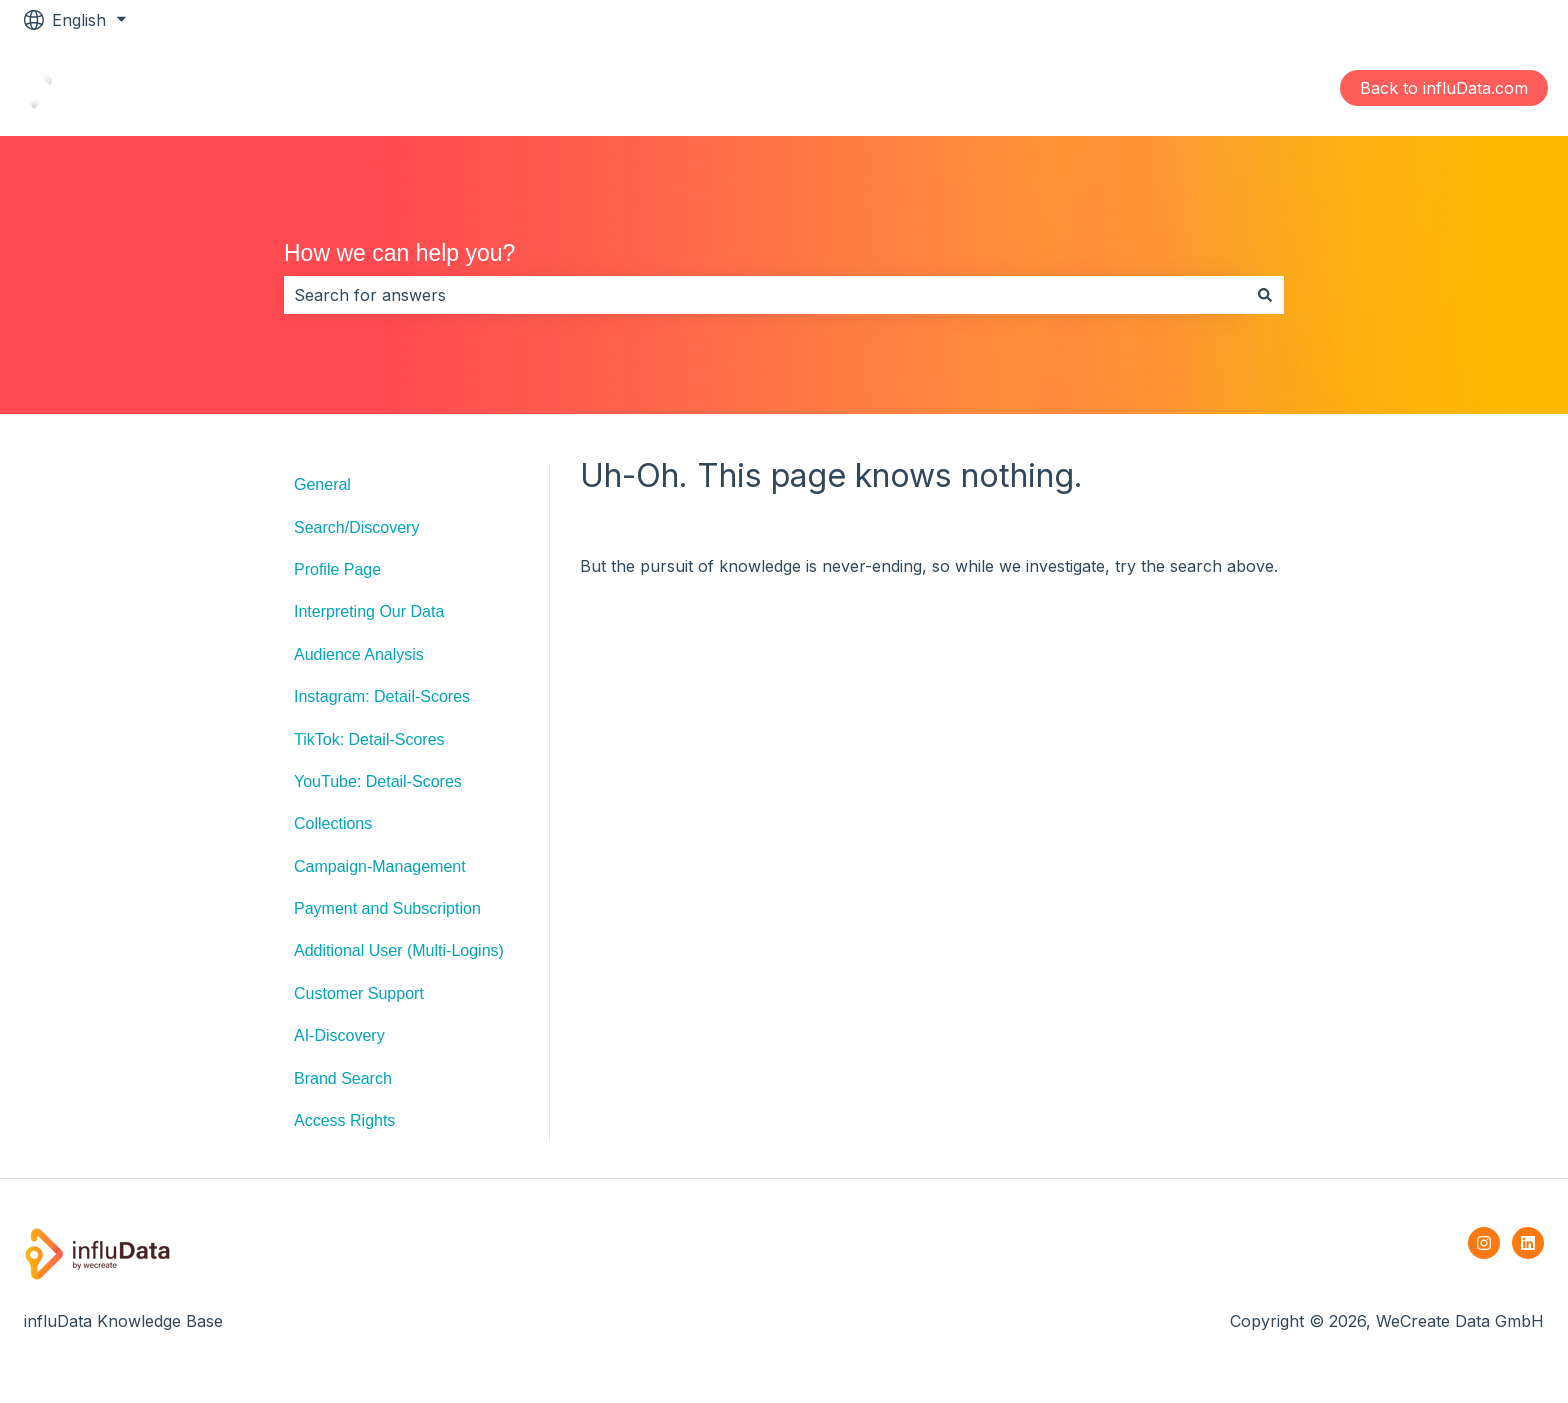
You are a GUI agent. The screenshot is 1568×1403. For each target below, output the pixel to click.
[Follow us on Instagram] (1484, 1243)
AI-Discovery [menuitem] (339, 1035)
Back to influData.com (1444, 88)
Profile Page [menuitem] (337, 569)
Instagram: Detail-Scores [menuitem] (382, 696)
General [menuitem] (322, 484)
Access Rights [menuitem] (344, 1120)
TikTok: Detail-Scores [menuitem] (369, 739)
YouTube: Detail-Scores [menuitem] (378, 781)
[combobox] (765, 295)
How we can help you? (399, 253)
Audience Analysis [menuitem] (359, 654)
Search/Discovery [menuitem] (356, 527)
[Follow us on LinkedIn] (1528, 1243)
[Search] (1265, 295)
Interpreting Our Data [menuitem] (369, 611)
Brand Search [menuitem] (343, 1078)
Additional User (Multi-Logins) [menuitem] (399, 950)
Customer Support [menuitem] (359, 993)
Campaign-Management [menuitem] (380, 866)
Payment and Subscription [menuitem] (387, 908)
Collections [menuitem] (333, 823)
